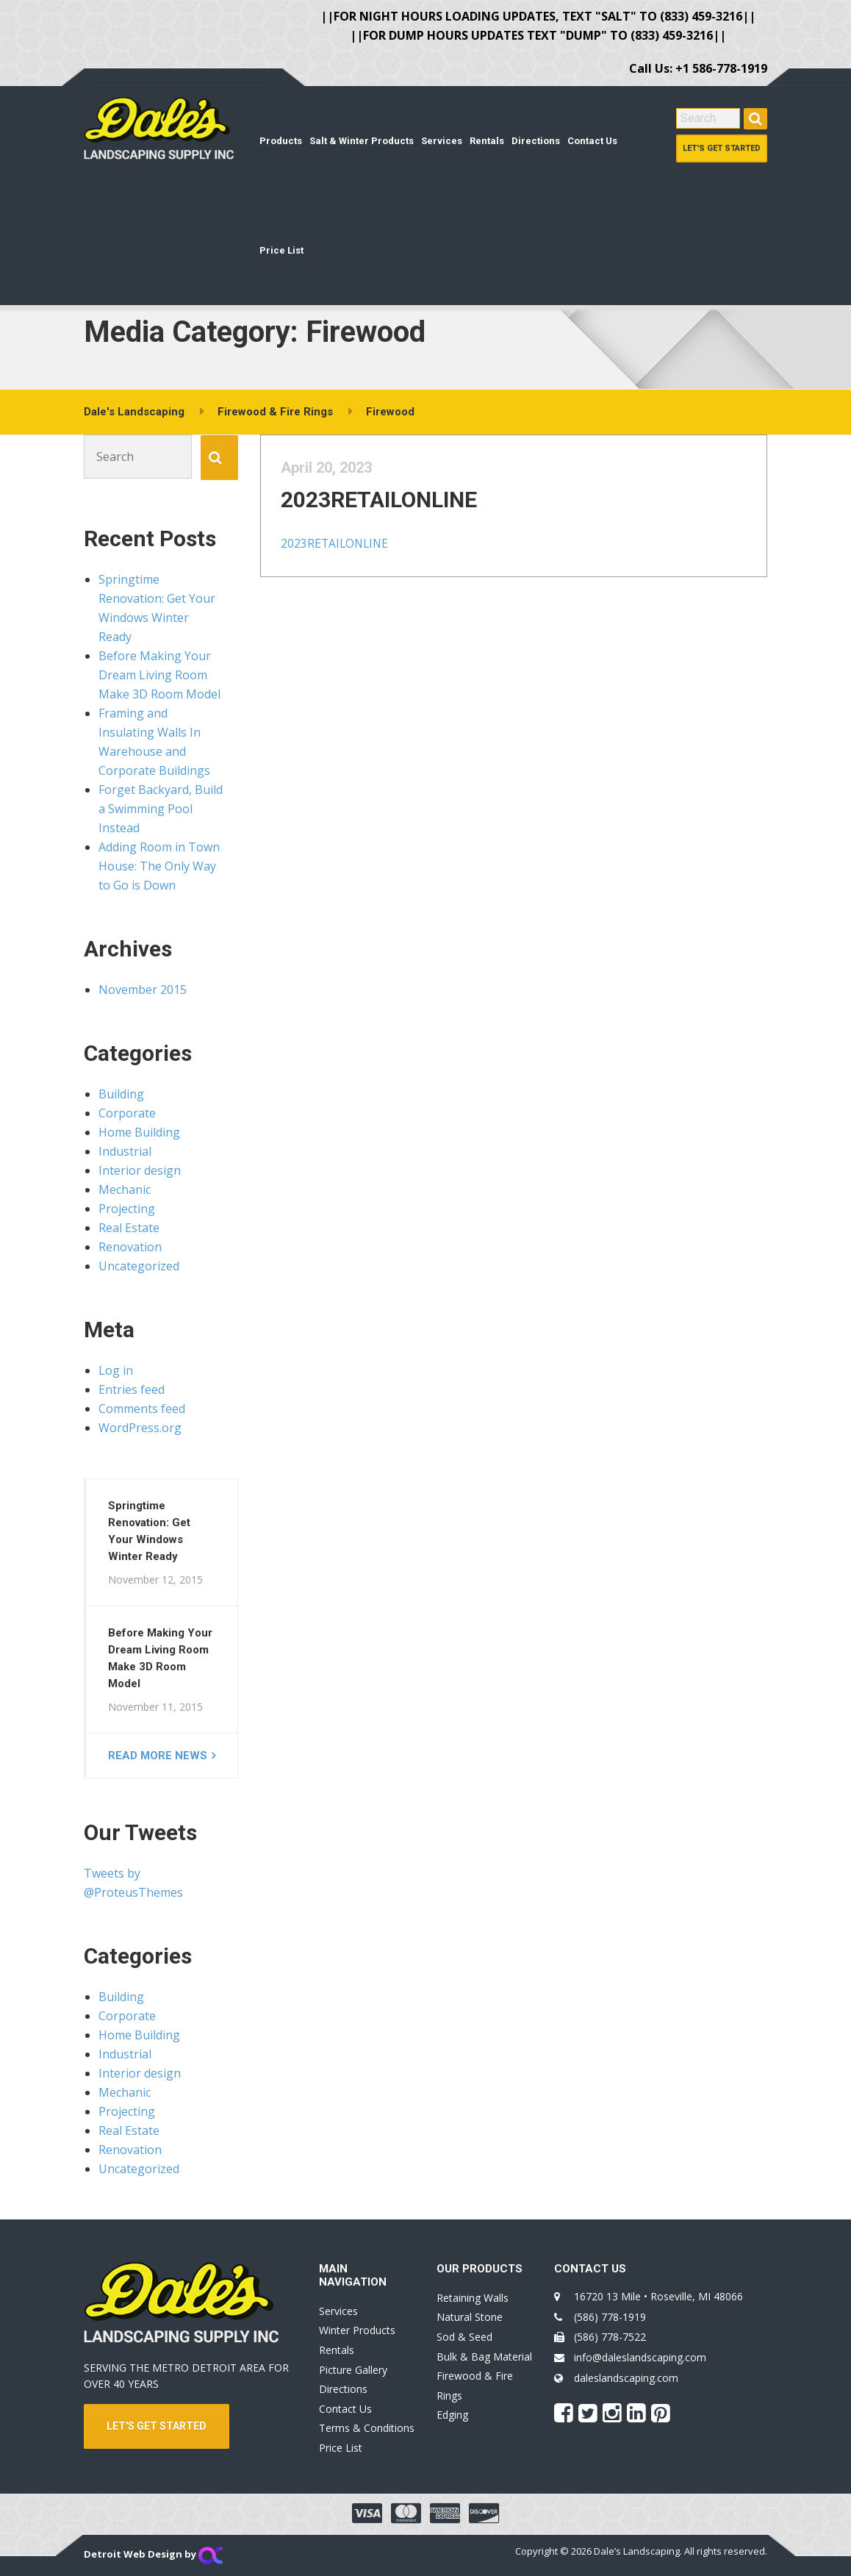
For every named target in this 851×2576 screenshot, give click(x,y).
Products (280, 140)
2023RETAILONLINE (393, 514)
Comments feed (141, 1408)
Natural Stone (470, 2317)
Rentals (487, 140)
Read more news (157, 1755)
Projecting (126, 1209)
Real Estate (128, 1228)
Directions (535, 140)
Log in (115, 1370)
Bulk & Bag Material (484, 2357)
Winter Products (357, 2330)
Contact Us (592, 140)
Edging (452, 2415)
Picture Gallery (353, 2370)
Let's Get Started (722, 148)
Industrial (124, 1151)
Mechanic (124, 1189)
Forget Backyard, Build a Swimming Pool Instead (160, 808)
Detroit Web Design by (153, 2554)
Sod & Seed (464, 2337)
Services (441, 140)
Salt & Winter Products (361, 140)
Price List (281, 250)
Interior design (139, 1170)
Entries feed (131, 1389)
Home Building (139, 1132)
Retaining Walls (473, 2298)
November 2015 (142, 989)
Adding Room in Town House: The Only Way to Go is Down (159, 866)
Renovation (130, 1247)
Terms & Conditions (366, 2428)
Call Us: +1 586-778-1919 (698, 68)
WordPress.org (140, 1428)
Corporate (127, 1113)
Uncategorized (138, 1266)
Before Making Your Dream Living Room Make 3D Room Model (159, 675)
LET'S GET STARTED (157, 2426)
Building (121, 1094)
